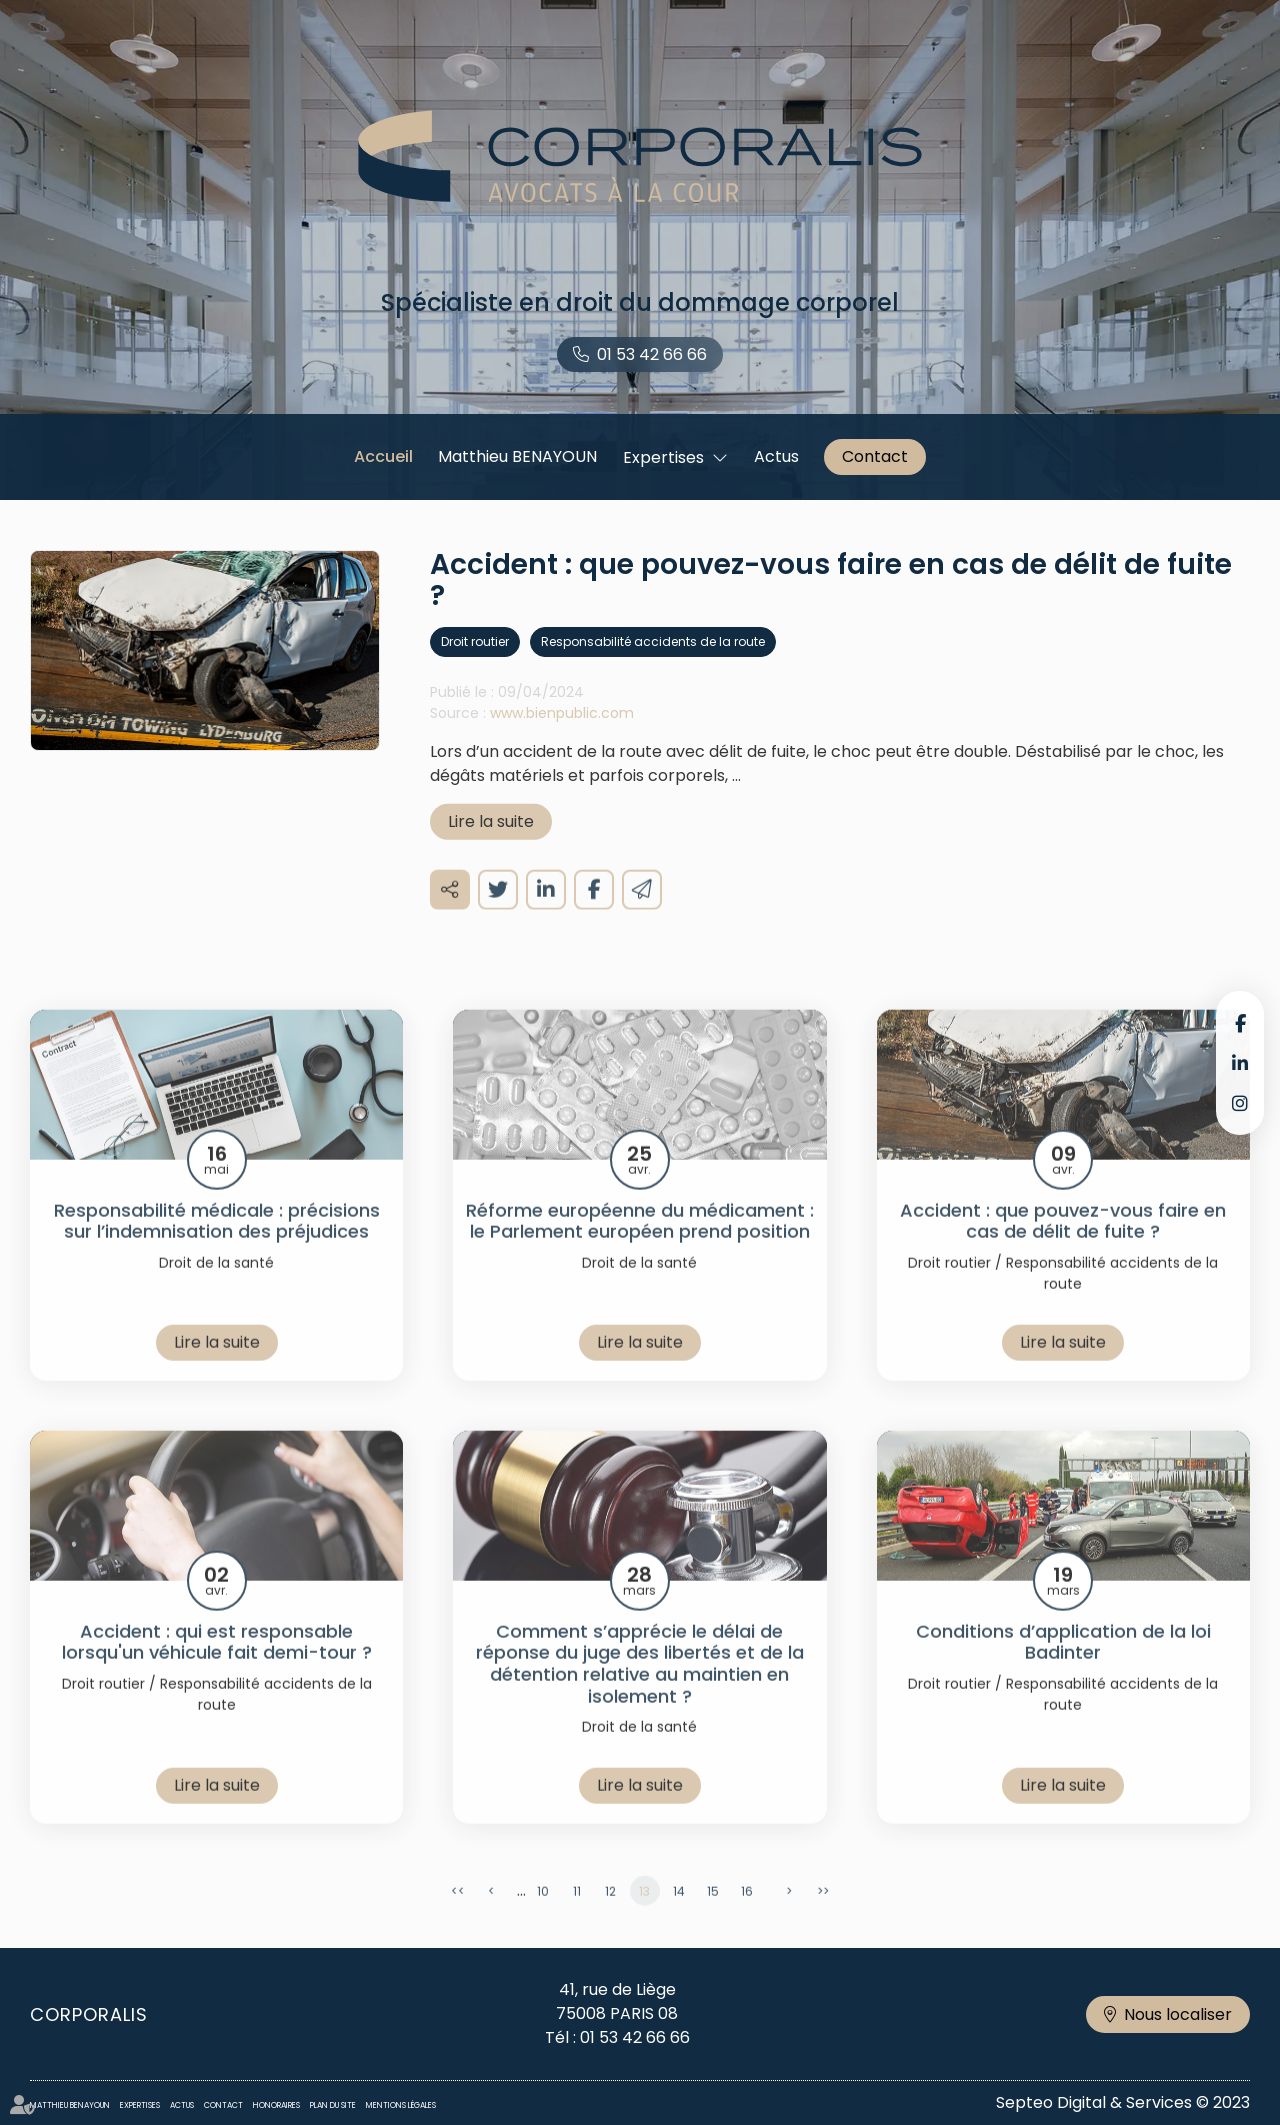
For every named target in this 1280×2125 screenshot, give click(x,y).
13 (644, 1914)
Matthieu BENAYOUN (517, 456)
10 (543, 1914)
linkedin (1240, 1063)
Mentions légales (401, 2105)
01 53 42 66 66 (652, 354)
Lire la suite (491, 844)
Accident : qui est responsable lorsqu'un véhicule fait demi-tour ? (217, 1665)
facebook (1240, 1023)
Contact (875, 456)
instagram (1240, 1103)
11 (577, 1914)
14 (679, 1914)
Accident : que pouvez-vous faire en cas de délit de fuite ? (1063, 1244)
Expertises (663, 457)
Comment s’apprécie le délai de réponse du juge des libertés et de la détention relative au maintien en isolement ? (640, 1687)
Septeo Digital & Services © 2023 (1123, 2102)
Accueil (383, 456)
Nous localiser (1178, 2014)
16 (747, 1914)
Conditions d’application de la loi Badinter (1063, 1665)
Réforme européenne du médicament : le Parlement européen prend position (640, 1244)
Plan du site (333, 2105)
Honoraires (276, 2105)
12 (610, 1914)
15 (713, 1914)
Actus (776, 456)
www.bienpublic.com (562, 736)
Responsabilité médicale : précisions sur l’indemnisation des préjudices (217, 1244)
